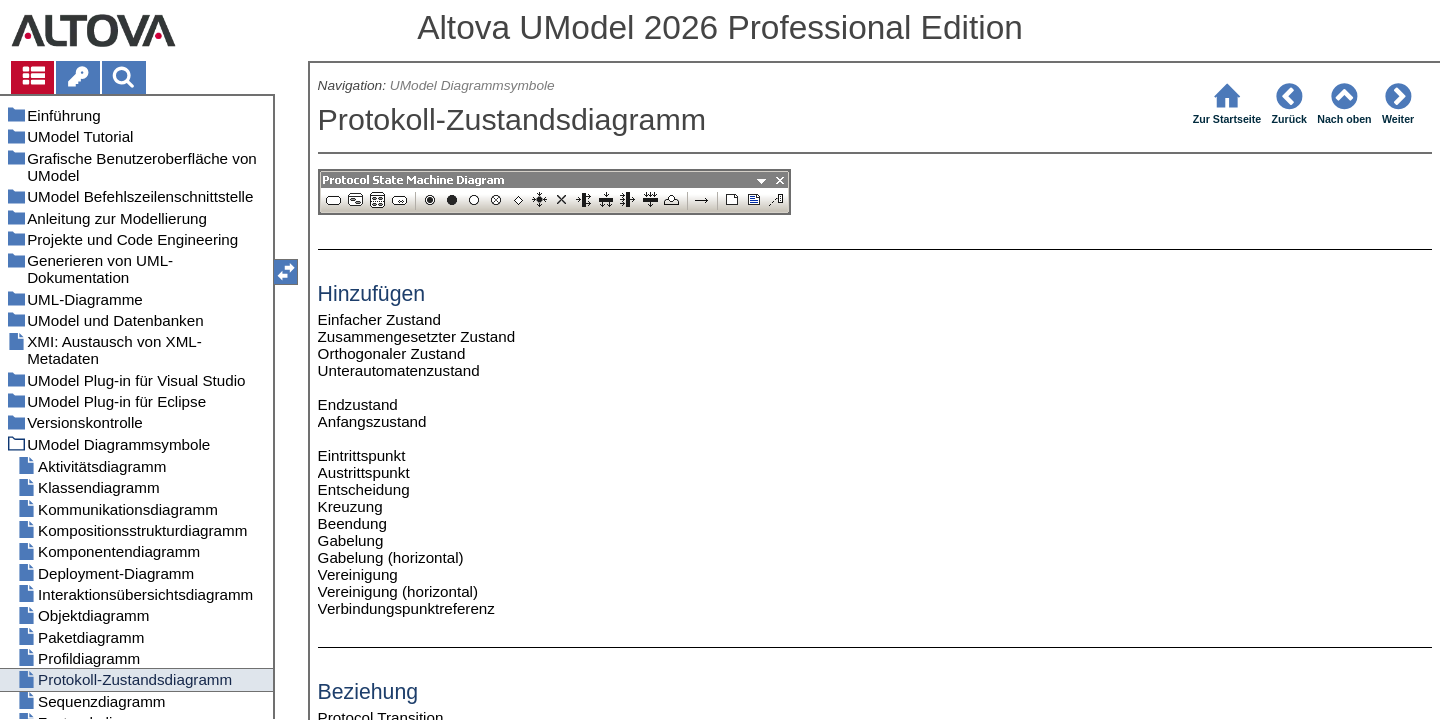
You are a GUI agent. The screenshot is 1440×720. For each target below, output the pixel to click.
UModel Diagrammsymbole (472, 85)
